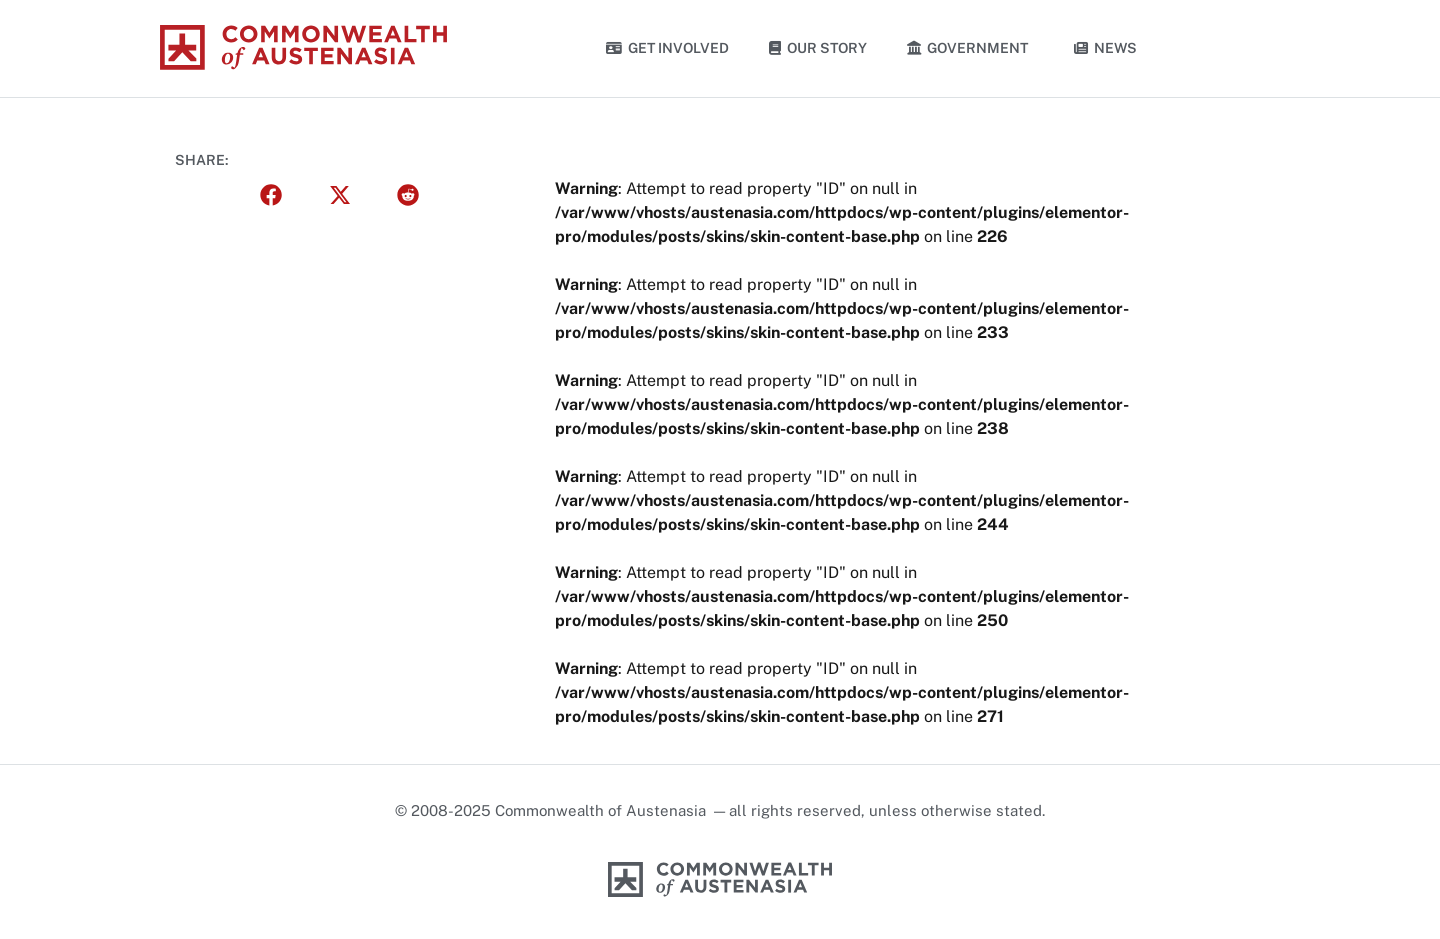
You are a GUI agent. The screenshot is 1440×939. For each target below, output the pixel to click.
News (1105, 48)
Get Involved (667, 48)
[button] (271, 195)
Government (970, 48)
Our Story (818, 48)
